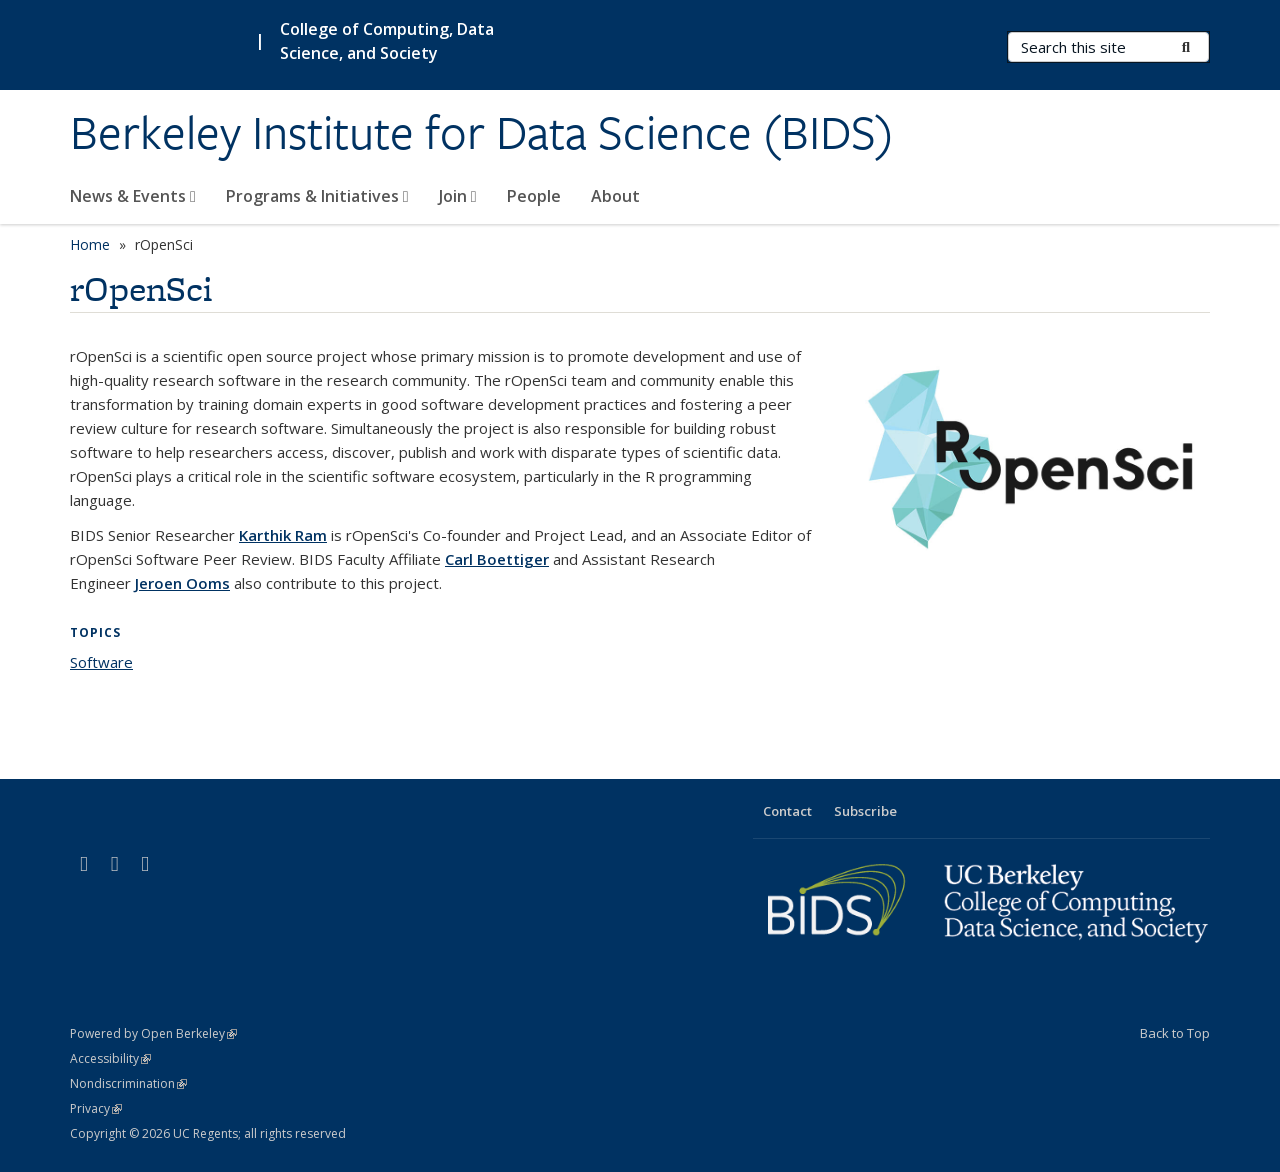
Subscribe (865, 811)
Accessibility (110, 1058)
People (534, 196)
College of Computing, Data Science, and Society (387, 41)
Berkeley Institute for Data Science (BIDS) (482, 133)
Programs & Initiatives (317, 196)
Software (101, 662)
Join (458, 196)
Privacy (96, 1108)
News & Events (133, 196)
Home (90, 244)
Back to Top (1175, 1033)
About (615, 196)
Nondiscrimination (128, 1083)
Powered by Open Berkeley (153, 1033)
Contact (787, 811)
